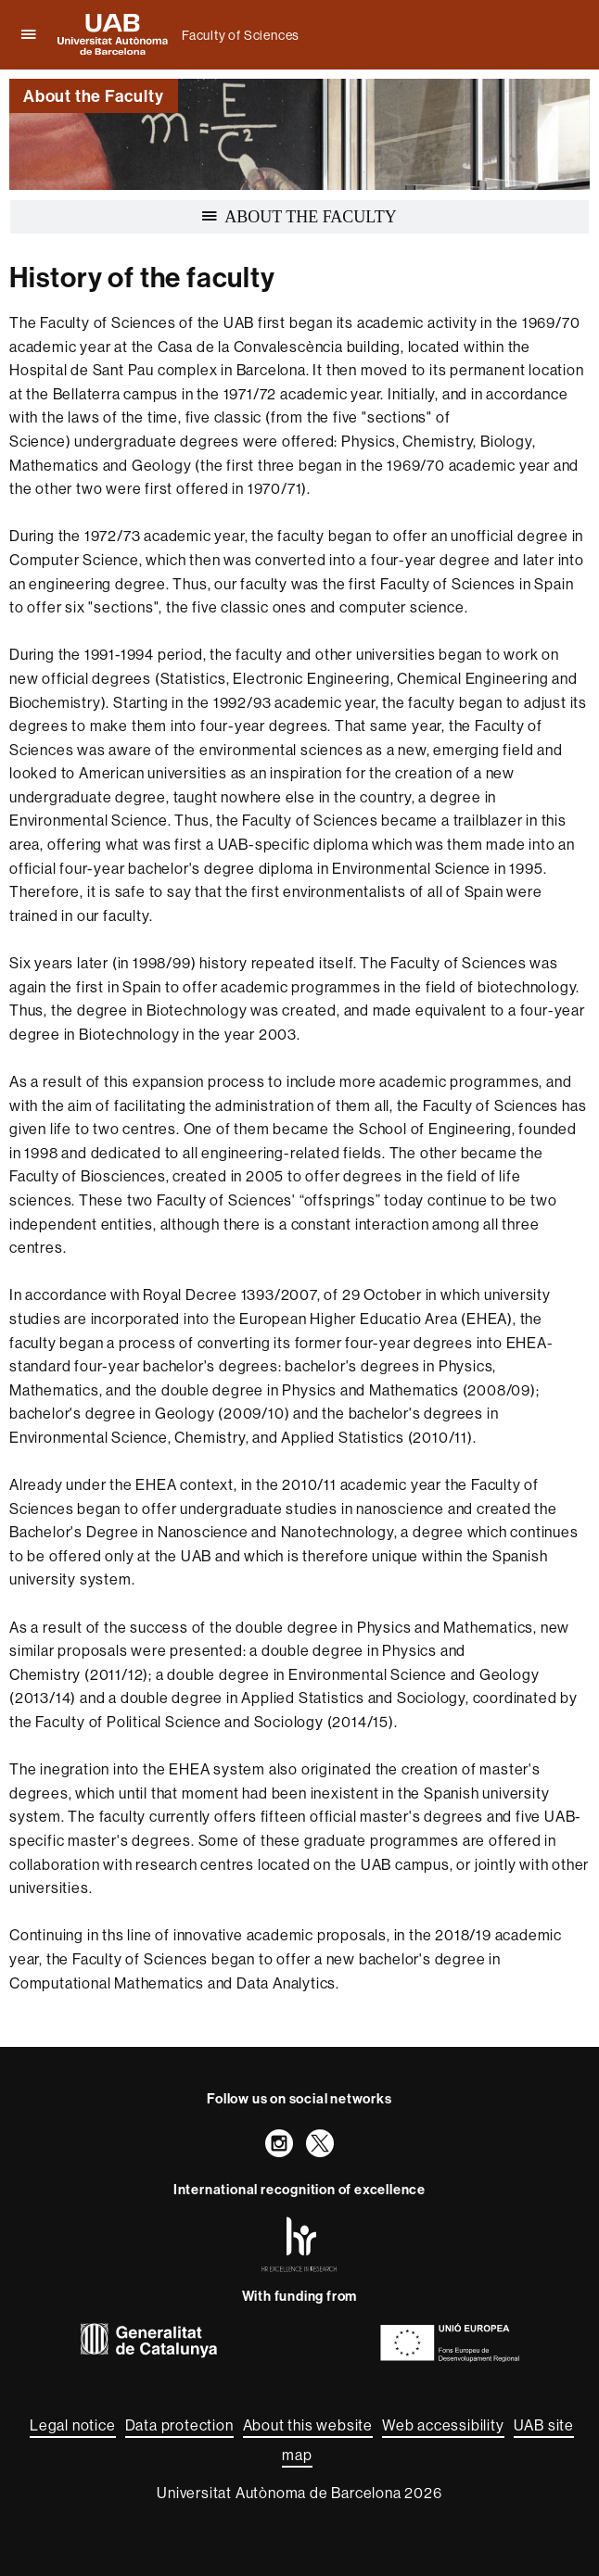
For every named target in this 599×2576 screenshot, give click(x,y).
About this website (308, 2425)
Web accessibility (443, 2425)
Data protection (179, 2425)
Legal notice (73, 2425)
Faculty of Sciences (241, 35)
